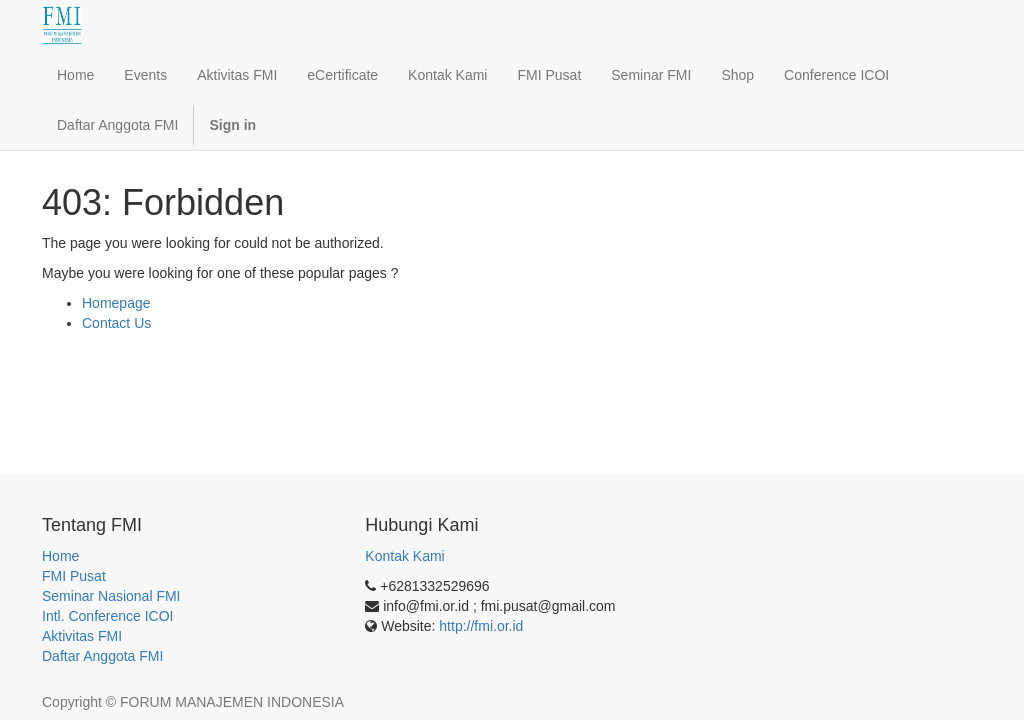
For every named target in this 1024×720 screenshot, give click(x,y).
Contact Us (116, 323)
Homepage (116, 303)
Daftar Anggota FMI (102, 656)
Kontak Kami (404, 556)
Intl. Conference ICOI (108, 616)
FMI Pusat (74, 576)
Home (60, 556)
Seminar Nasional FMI (111, 596)
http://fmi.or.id (481, 626)
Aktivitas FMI (82, 636)
